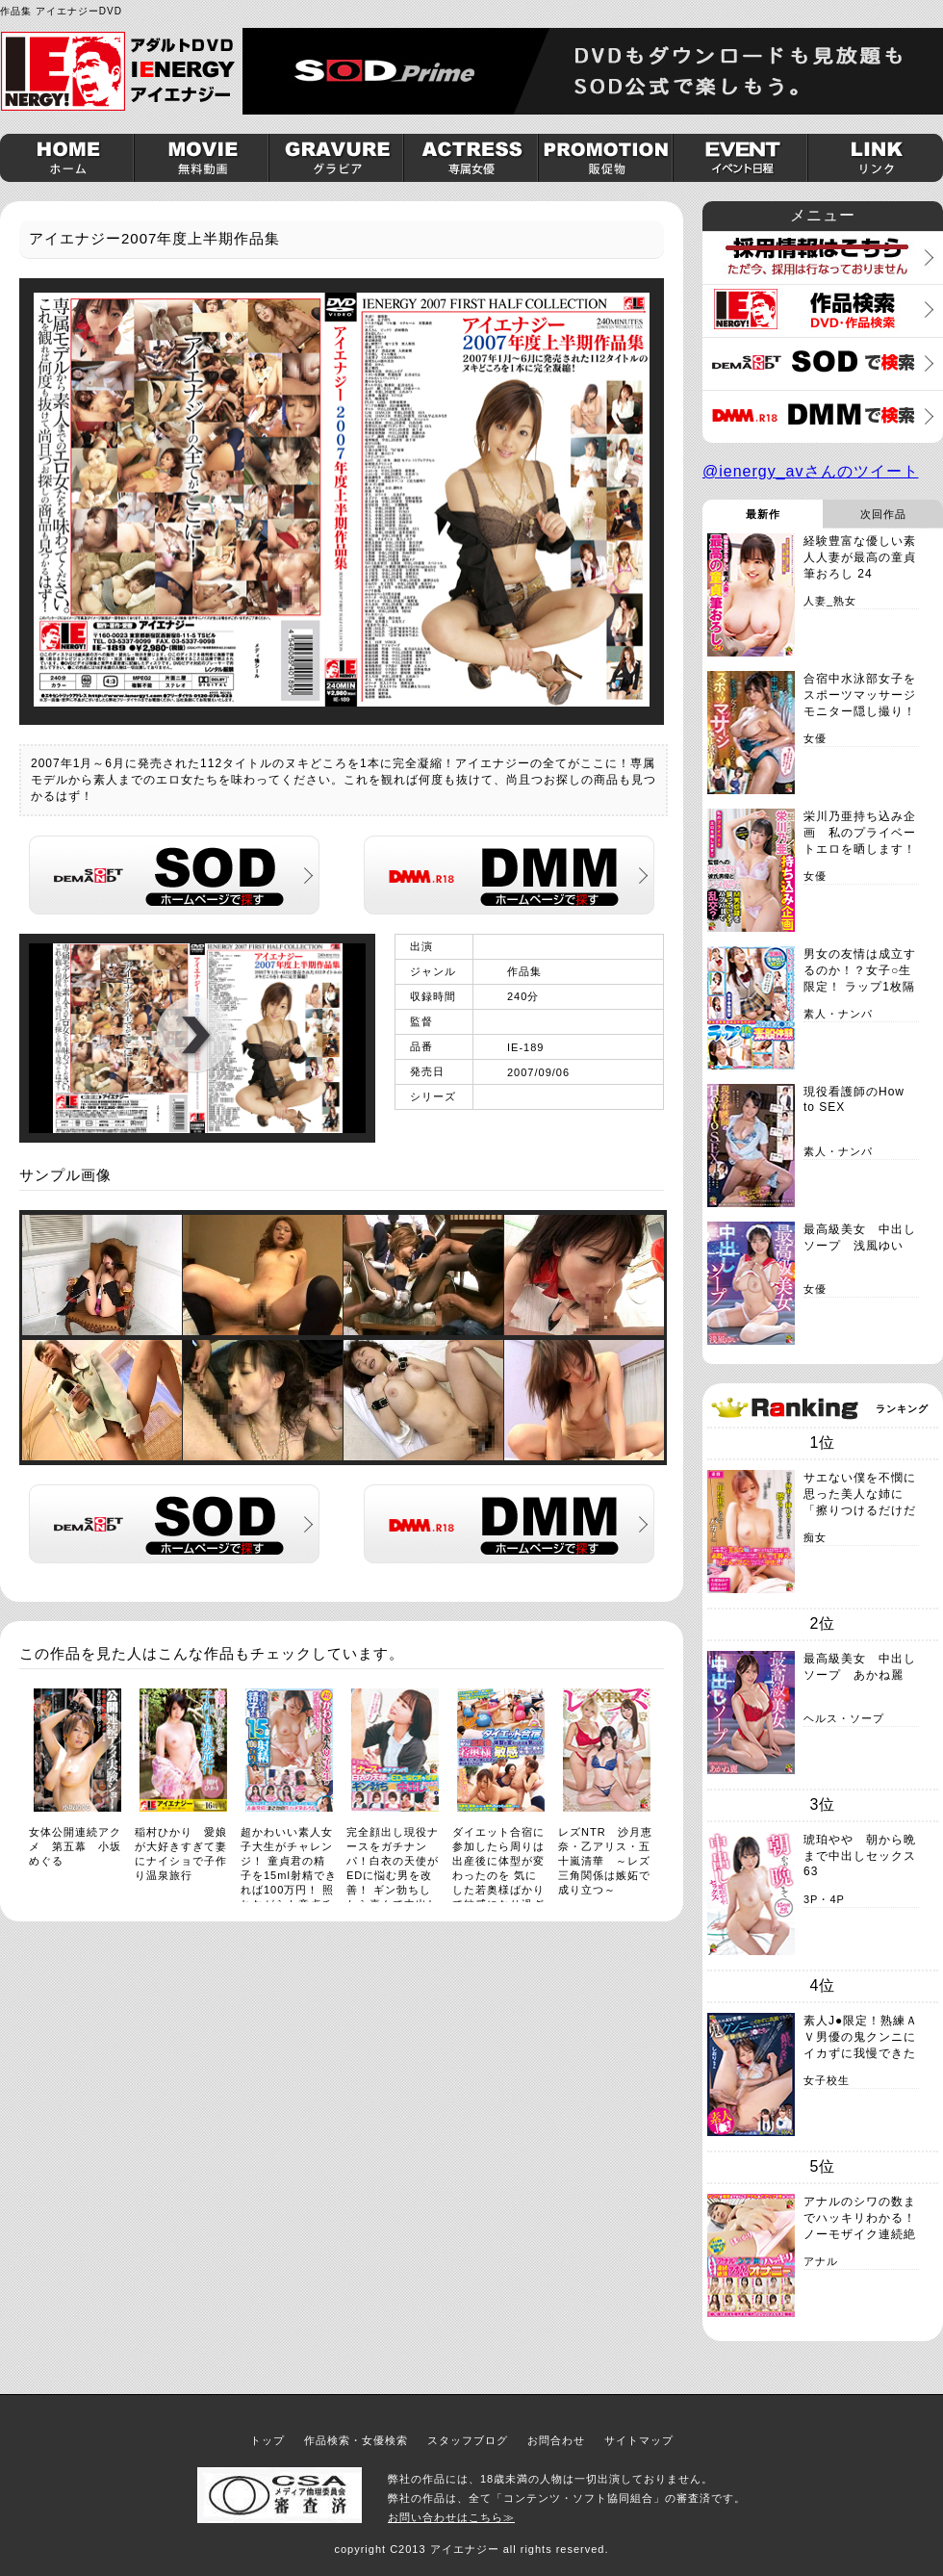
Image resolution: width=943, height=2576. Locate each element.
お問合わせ (556, 2440)
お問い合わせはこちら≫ (451, 2517)
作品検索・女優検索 (356, 2440)
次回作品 (883, 514)
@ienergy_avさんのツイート (810, 471)
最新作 (763, 514)
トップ (267, 2440)
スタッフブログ (467, 2440)
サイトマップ (639, 2440)
